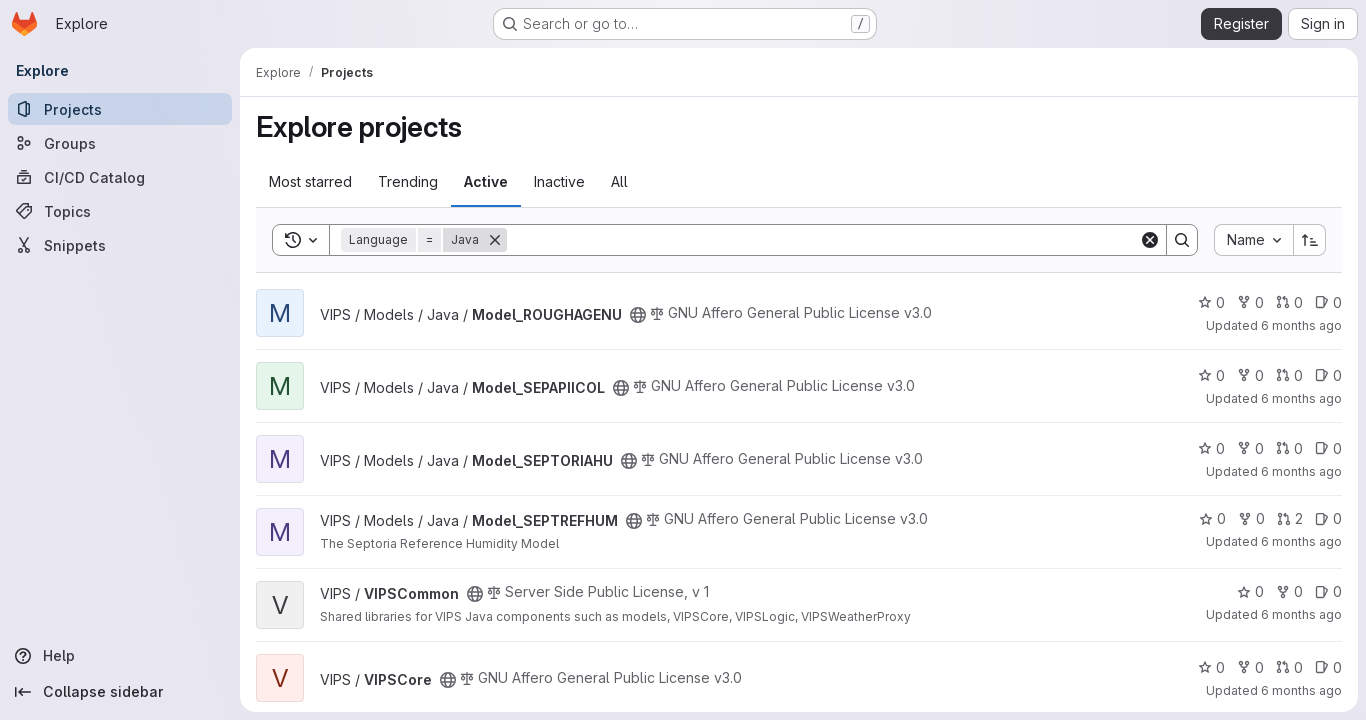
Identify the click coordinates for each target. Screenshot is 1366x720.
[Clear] (1150, 240)
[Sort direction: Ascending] (1310, 240)
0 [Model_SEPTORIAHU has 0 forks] (1250, 448)
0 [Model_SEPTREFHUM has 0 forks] (1251, 518)
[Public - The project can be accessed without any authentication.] (638, 315)
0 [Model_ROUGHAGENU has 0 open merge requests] (1289, 302)
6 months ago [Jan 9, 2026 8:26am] (1301, 325)
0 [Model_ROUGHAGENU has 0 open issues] (1328, 302)
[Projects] (120, 109)
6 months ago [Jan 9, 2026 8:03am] (1301, 471)
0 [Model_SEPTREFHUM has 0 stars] (1212, 518)
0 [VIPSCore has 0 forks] (1250, 667)
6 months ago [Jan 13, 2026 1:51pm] (1301, 614)
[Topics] (120, 211)
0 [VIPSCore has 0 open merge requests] (1289, 667)
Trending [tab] (408, 181)
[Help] (120, 656)
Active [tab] (486, 181)
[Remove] (495, 240)
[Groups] (120, 143)
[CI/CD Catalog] (120, 177)
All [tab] (619, 181)
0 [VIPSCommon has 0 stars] (1250, 591)
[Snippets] (120, 245)
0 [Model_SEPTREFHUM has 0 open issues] (1328, 518)
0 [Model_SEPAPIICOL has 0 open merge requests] (1289, 375)
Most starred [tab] (310, 181)
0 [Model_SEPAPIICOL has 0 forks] (1250, 375)
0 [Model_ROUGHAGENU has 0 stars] (1211, 302)
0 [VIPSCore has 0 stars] (1211, 667)
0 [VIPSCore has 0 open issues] (1328, 667)
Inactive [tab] (559, 181)
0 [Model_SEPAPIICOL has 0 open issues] (1328, 375)
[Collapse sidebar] (120, 692)
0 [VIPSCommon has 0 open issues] (1328, 591)
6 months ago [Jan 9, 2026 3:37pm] (1301, 690)
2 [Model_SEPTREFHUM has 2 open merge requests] (1290, 518)
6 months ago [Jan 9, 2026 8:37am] (1301, 398)
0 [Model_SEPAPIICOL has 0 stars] (1211, 375)
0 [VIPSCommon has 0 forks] (1289, 591)
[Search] (823, 240)
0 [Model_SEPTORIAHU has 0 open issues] (1328, 448)
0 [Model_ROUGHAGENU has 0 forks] (1250, 302)
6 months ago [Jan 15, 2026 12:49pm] (1301, 541)
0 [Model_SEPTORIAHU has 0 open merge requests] (1289, 448)
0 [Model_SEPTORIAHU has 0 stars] (1211, 448)
